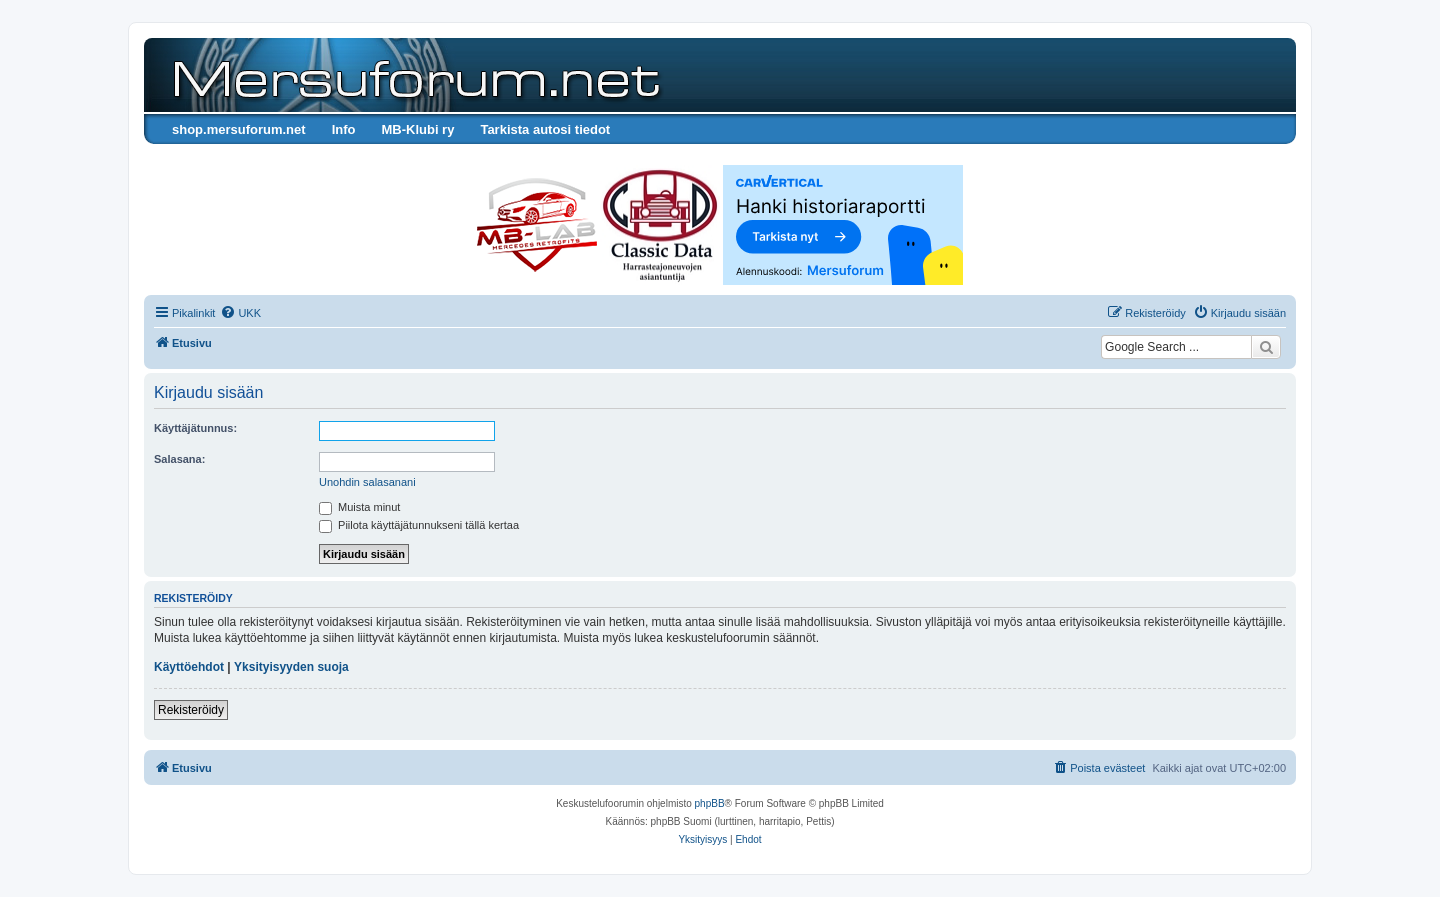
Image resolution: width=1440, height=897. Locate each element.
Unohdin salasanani (367, 482)
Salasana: (179, 459)
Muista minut (359, 507)
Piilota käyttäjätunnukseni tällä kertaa (419, 525)
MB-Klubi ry (417, 129)
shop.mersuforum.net (239, 129)
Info (344, 129)
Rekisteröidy (191, 710)
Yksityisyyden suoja (291, 667)
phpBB (710, 803)
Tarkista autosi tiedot (545, 129)
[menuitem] (240, 313)
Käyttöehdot (189, 667)
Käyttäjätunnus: (195, 428)
